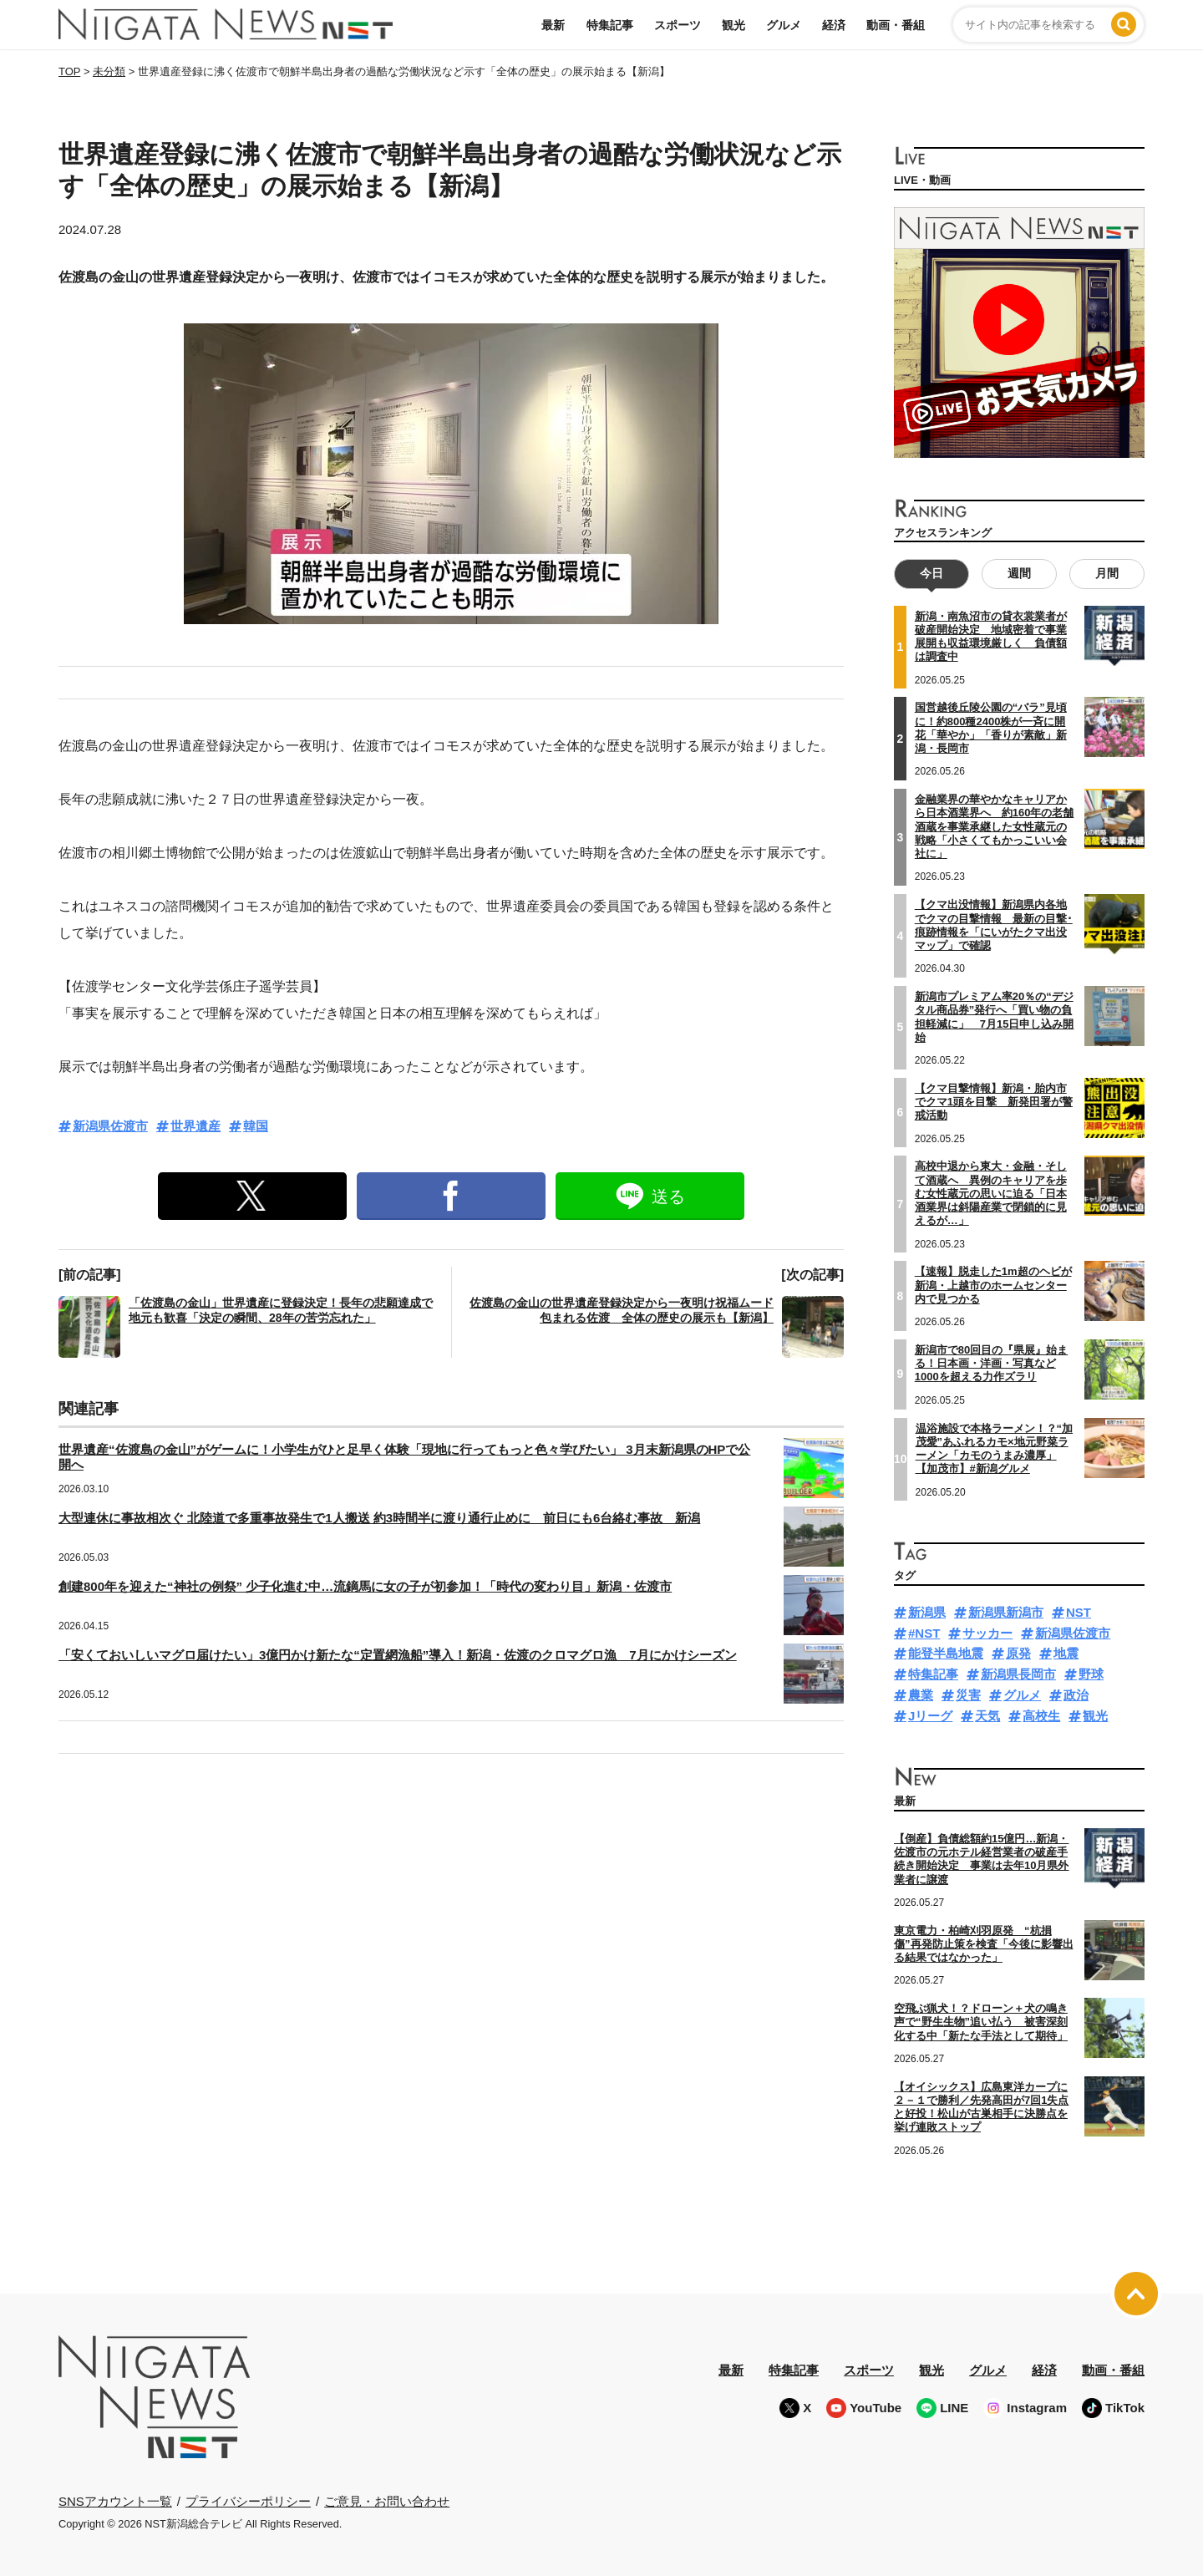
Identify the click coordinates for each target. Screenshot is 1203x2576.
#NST (924, 1633)
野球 (1091, 1674)
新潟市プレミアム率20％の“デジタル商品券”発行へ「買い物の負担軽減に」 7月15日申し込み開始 (994, 1017)
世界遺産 (195, 1126)
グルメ (783, 25)
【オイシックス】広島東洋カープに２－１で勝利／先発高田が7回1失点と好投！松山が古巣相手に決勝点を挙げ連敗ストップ (981, 2107)
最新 (553, 25)
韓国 (255, 1126)
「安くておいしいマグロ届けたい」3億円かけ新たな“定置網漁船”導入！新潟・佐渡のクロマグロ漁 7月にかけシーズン (397, 1655)
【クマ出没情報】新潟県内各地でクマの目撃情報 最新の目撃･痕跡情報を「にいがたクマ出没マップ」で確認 (994, 925)
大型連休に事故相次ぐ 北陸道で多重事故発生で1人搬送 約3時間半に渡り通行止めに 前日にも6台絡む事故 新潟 (379, 1518)
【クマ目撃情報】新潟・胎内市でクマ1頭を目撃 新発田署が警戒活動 (994, 1102)
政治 (1076, 1695)
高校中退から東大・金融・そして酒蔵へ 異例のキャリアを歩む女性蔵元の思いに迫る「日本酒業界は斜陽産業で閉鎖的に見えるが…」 (991, 1193)
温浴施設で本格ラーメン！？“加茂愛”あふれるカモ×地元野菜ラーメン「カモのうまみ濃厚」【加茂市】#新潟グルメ (995, 1448)
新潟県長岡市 (1018, 1674)
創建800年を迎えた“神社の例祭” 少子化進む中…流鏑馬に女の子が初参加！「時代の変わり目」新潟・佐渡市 (365, 1586)
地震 (1066, 1653)
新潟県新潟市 (1005, 1612)
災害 (968, 1695)
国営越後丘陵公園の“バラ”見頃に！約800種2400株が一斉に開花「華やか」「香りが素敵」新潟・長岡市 (991, 728)
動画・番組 (895, 25)
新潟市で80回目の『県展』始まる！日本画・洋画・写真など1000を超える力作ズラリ (991, 1364)
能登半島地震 (945, 1653)
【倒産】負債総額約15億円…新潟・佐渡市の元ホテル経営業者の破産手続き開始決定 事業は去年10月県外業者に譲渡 (981, 1859)
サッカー (987, 1633)
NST (1078, 1612)
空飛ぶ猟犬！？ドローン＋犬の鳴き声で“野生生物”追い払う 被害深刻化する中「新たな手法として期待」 (981, 2022)
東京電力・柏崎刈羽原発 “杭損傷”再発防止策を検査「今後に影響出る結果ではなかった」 (984, 1944)
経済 (833, 25)
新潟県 (927, 1612)
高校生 (1041, 1716)
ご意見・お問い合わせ (386, 2500)
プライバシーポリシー (248, 2500)
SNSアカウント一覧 (115, 2501)
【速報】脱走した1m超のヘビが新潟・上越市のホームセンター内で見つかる (993, 1285)
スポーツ (677, 25)
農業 (920, 1695)
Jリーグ (930, 1716)
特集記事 (609, 25)
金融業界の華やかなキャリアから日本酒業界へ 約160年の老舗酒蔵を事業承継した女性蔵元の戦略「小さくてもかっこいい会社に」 (994, 826)
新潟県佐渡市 (110, 1126)
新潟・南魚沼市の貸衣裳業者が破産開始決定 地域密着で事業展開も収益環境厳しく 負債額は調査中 (991, 636)
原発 (1018, 1653)
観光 (733, 25)
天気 (987, 1716)
